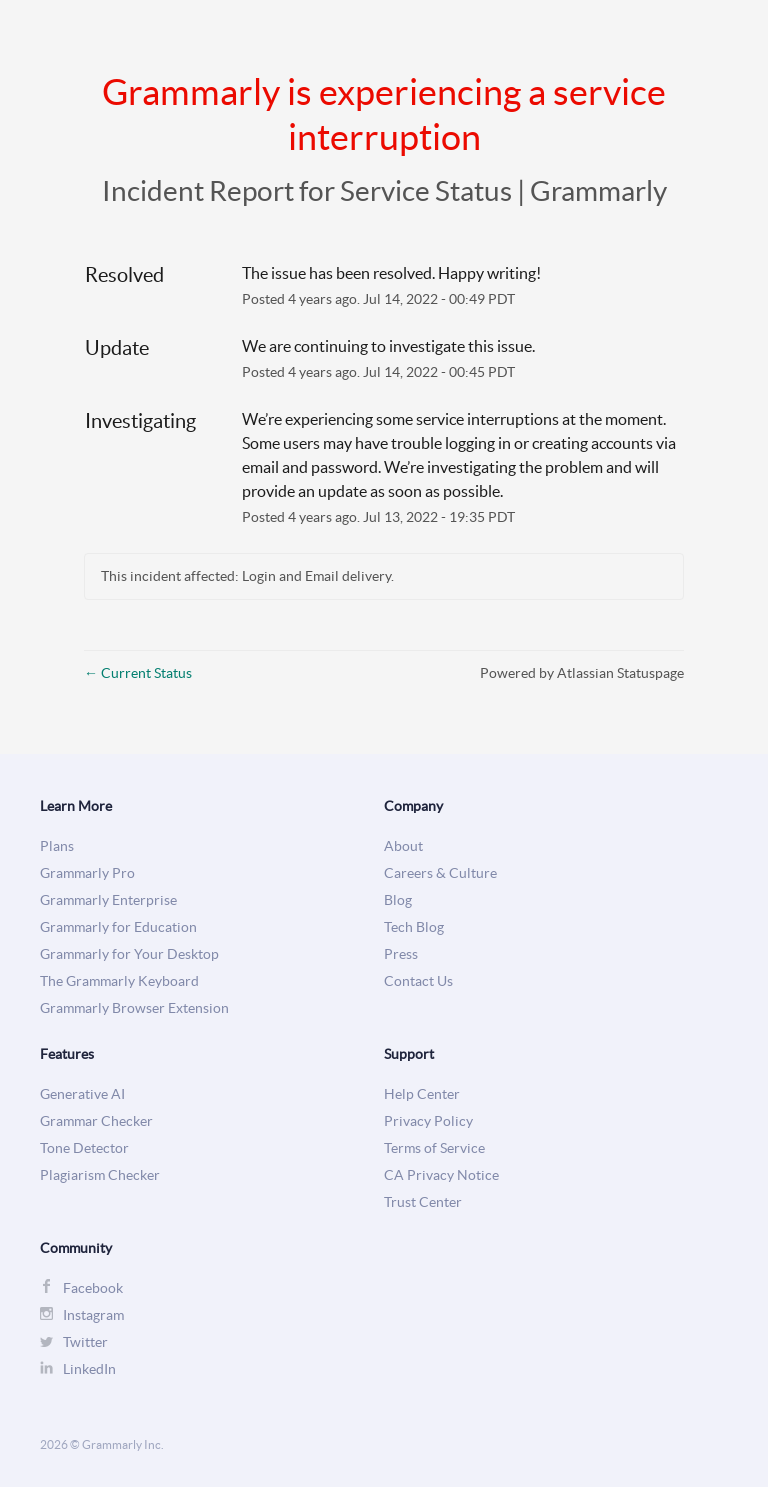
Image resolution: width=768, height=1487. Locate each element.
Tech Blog (414, 927)
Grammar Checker (96, 1121)
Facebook (93, 1288)
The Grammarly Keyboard (119, 981)
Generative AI (82, 1094)
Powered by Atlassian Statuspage (582, 673)
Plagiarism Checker (100, 1175)
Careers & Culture (440, 873)
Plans (57, 846)
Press (401, 954)
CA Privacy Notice (441, 1175)
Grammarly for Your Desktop (129, 954)
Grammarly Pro (87, 873)
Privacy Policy (428, 1121)
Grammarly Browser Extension (134, 1008)
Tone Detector (84, 1148)
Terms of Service (434, 1148)
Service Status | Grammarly (503, 191)
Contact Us (418, 981)
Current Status (138, 673)
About (403, 846)
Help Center (422, 1094)
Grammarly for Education (118, 927)
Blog (398, 900)
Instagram (93, 1315)
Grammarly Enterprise (108, 900)
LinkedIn (89, 1369)
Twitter (85, 1342)
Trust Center (423, 1202)
